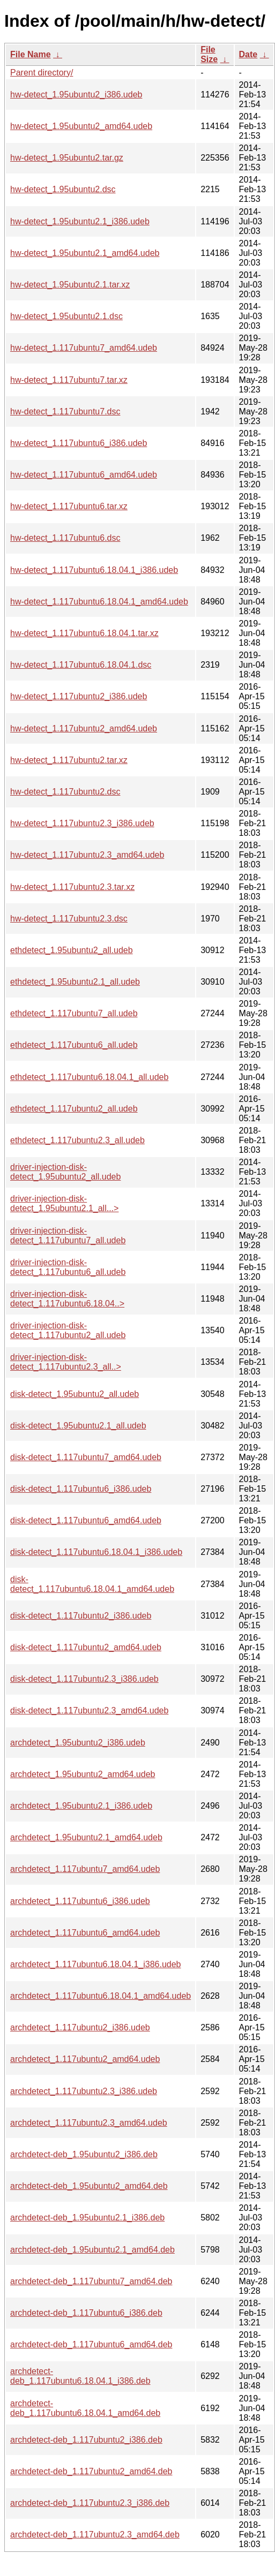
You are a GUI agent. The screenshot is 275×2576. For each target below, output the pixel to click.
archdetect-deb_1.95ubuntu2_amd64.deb (89, 2185)
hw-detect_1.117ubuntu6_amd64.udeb (83, 474)
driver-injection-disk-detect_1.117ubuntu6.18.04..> (67, 1298)
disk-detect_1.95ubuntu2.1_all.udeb (78, 1425)
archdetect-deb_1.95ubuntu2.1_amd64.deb (92, 2249)
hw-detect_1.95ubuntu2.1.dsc (66, 316)
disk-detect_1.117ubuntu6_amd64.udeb (85, 1520)
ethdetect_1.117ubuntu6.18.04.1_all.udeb (89, 1077)
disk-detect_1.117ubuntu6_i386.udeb (80, 1488)
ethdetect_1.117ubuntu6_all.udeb (74, 1044)
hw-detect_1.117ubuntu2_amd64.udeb (83, 728)
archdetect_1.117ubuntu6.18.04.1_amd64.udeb (100, 1995)
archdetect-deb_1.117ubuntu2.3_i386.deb (89, 2502)
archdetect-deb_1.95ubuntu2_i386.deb (84, 2154)
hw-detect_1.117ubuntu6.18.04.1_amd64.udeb (99, 601)
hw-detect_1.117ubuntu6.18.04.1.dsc (80, 664)
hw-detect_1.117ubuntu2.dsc (65, 791)
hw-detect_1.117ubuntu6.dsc (65, 537)
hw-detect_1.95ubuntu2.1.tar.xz (70, 284)
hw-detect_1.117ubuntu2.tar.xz (69, 760)
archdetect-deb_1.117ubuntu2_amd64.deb (91, 2471)
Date (248, 54)
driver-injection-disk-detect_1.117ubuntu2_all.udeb (67, 1330)
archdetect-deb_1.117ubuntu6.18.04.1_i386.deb (80, 2376)
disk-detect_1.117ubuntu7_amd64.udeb (85, 1457)
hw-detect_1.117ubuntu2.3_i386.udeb (82, 823)
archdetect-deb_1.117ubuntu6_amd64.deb (91, 2344)
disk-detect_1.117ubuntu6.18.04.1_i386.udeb (96, 1552)
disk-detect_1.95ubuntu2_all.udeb (74, 1394)
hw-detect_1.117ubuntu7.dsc (65, 411)
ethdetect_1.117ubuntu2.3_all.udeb (77, 1140)
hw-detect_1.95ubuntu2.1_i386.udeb (80, 221)
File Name (30, 54)
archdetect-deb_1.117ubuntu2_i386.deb (86, 2439)
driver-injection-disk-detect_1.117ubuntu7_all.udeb (67, 1235)
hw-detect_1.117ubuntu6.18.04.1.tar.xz (84, 633)
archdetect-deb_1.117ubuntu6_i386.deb (86, 2312)
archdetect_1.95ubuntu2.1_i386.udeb (81, 1805)
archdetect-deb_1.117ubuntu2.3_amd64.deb (95, 2534)
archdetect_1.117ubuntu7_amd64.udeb (85, 1869)
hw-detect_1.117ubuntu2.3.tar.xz (72, 887)
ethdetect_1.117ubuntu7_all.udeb (74, 1013)
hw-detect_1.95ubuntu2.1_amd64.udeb (84, 253)
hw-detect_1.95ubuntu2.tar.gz (66, 157)
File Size (209, 54)
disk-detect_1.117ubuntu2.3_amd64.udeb (89, 1710)
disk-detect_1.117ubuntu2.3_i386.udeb (84, 1678)
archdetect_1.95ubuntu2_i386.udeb (77, 1742)
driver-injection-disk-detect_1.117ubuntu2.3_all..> (65, 1362)
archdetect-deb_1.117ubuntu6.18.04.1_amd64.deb (85, 2408)
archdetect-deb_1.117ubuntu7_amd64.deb (91, 2281)
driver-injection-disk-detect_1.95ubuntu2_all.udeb (65, 1171)
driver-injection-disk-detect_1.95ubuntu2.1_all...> (64, 1203)
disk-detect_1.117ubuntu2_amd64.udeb (85, 1647)
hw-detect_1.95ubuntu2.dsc (63, 189)
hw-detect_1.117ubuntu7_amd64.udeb (83, 347)
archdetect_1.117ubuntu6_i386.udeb (80, 1901)
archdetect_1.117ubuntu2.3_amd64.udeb (88, 2122)
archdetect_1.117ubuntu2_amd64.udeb (85, 2059)
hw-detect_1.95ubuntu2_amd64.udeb (81, 126)
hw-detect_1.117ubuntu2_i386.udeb (78, 696)
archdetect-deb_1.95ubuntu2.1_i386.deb (87, 2217)
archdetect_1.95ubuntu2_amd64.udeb (82, 1774)
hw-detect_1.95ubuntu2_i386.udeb (76, 94)
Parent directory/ (41, 72)
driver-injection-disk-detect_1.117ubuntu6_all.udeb (67, 1267)
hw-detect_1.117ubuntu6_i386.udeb (78, 443)
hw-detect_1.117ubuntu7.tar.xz (69, 379)
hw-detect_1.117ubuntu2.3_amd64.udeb (87, 854)
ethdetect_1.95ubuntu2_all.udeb (71, 950)
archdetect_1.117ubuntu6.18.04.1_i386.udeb (95, 1964)
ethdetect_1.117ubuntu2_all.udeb (74, 1108)
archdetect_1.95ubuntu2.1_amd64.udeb (86, 1837)
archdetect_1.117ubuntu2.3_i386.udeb (83, 2091)
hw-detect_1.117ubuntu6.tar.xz (69, 506)
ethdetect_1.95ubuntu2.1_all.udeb (75, 981)
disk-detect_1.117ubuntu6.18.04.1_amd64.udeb (92, 1584)
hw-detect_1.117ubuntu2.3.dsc (69, 918)
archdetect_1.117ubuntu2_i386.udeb (80, 2027)
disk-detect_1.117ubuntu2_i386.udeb (80, 1615)
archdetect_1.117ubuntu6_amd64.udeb (85, 1932)
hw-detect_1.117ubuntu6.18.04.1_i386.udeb (94, 570)
